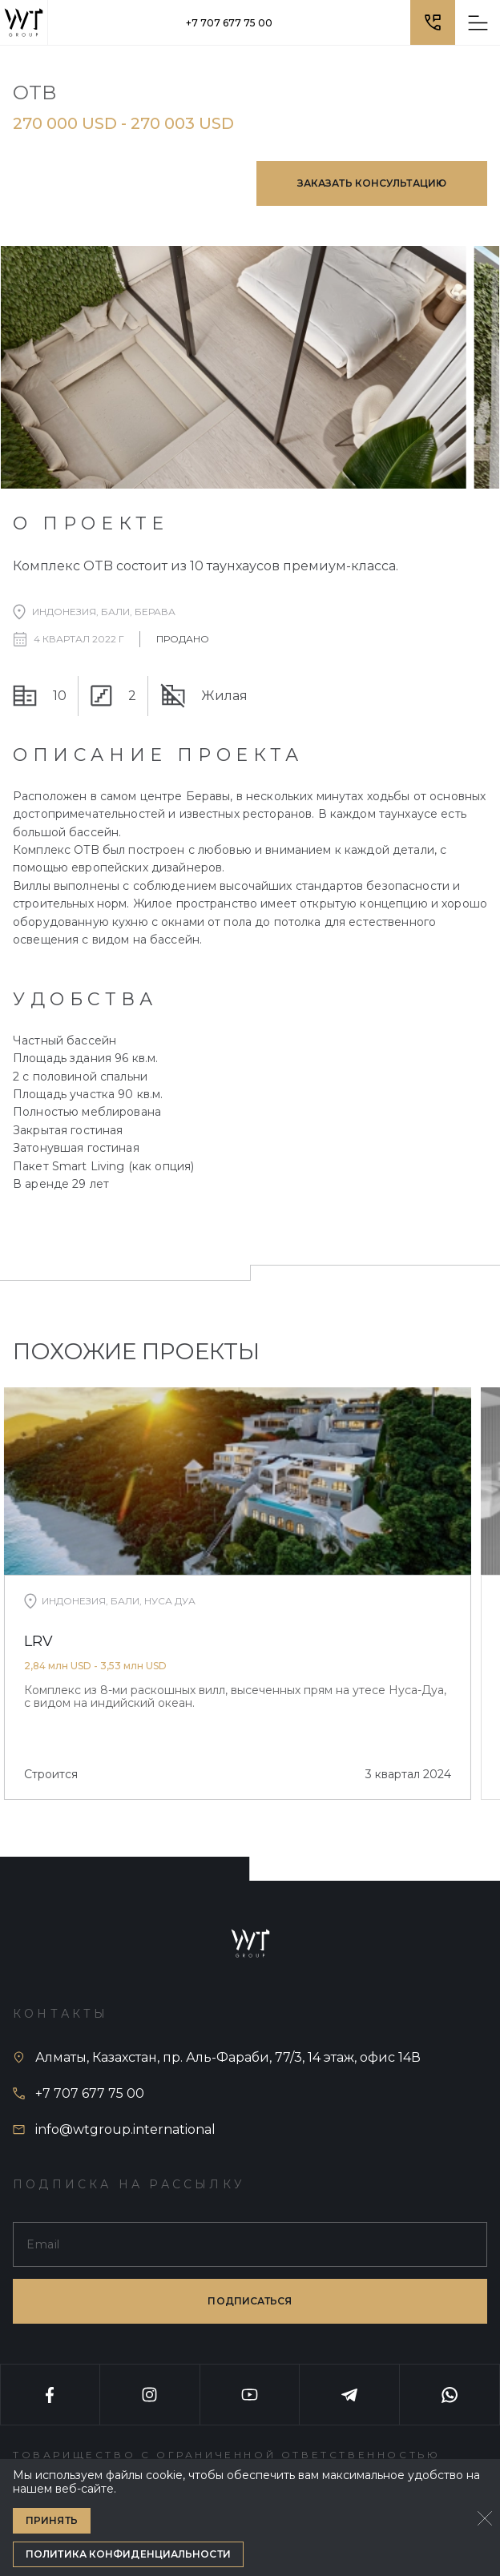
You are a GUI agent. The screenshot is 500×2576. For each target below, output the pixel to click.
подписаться (250, 2301)
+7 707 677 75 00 (229, 23)
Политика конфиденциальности (128, 2554)
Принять (52, 2520)
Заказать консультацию (371, 183)
